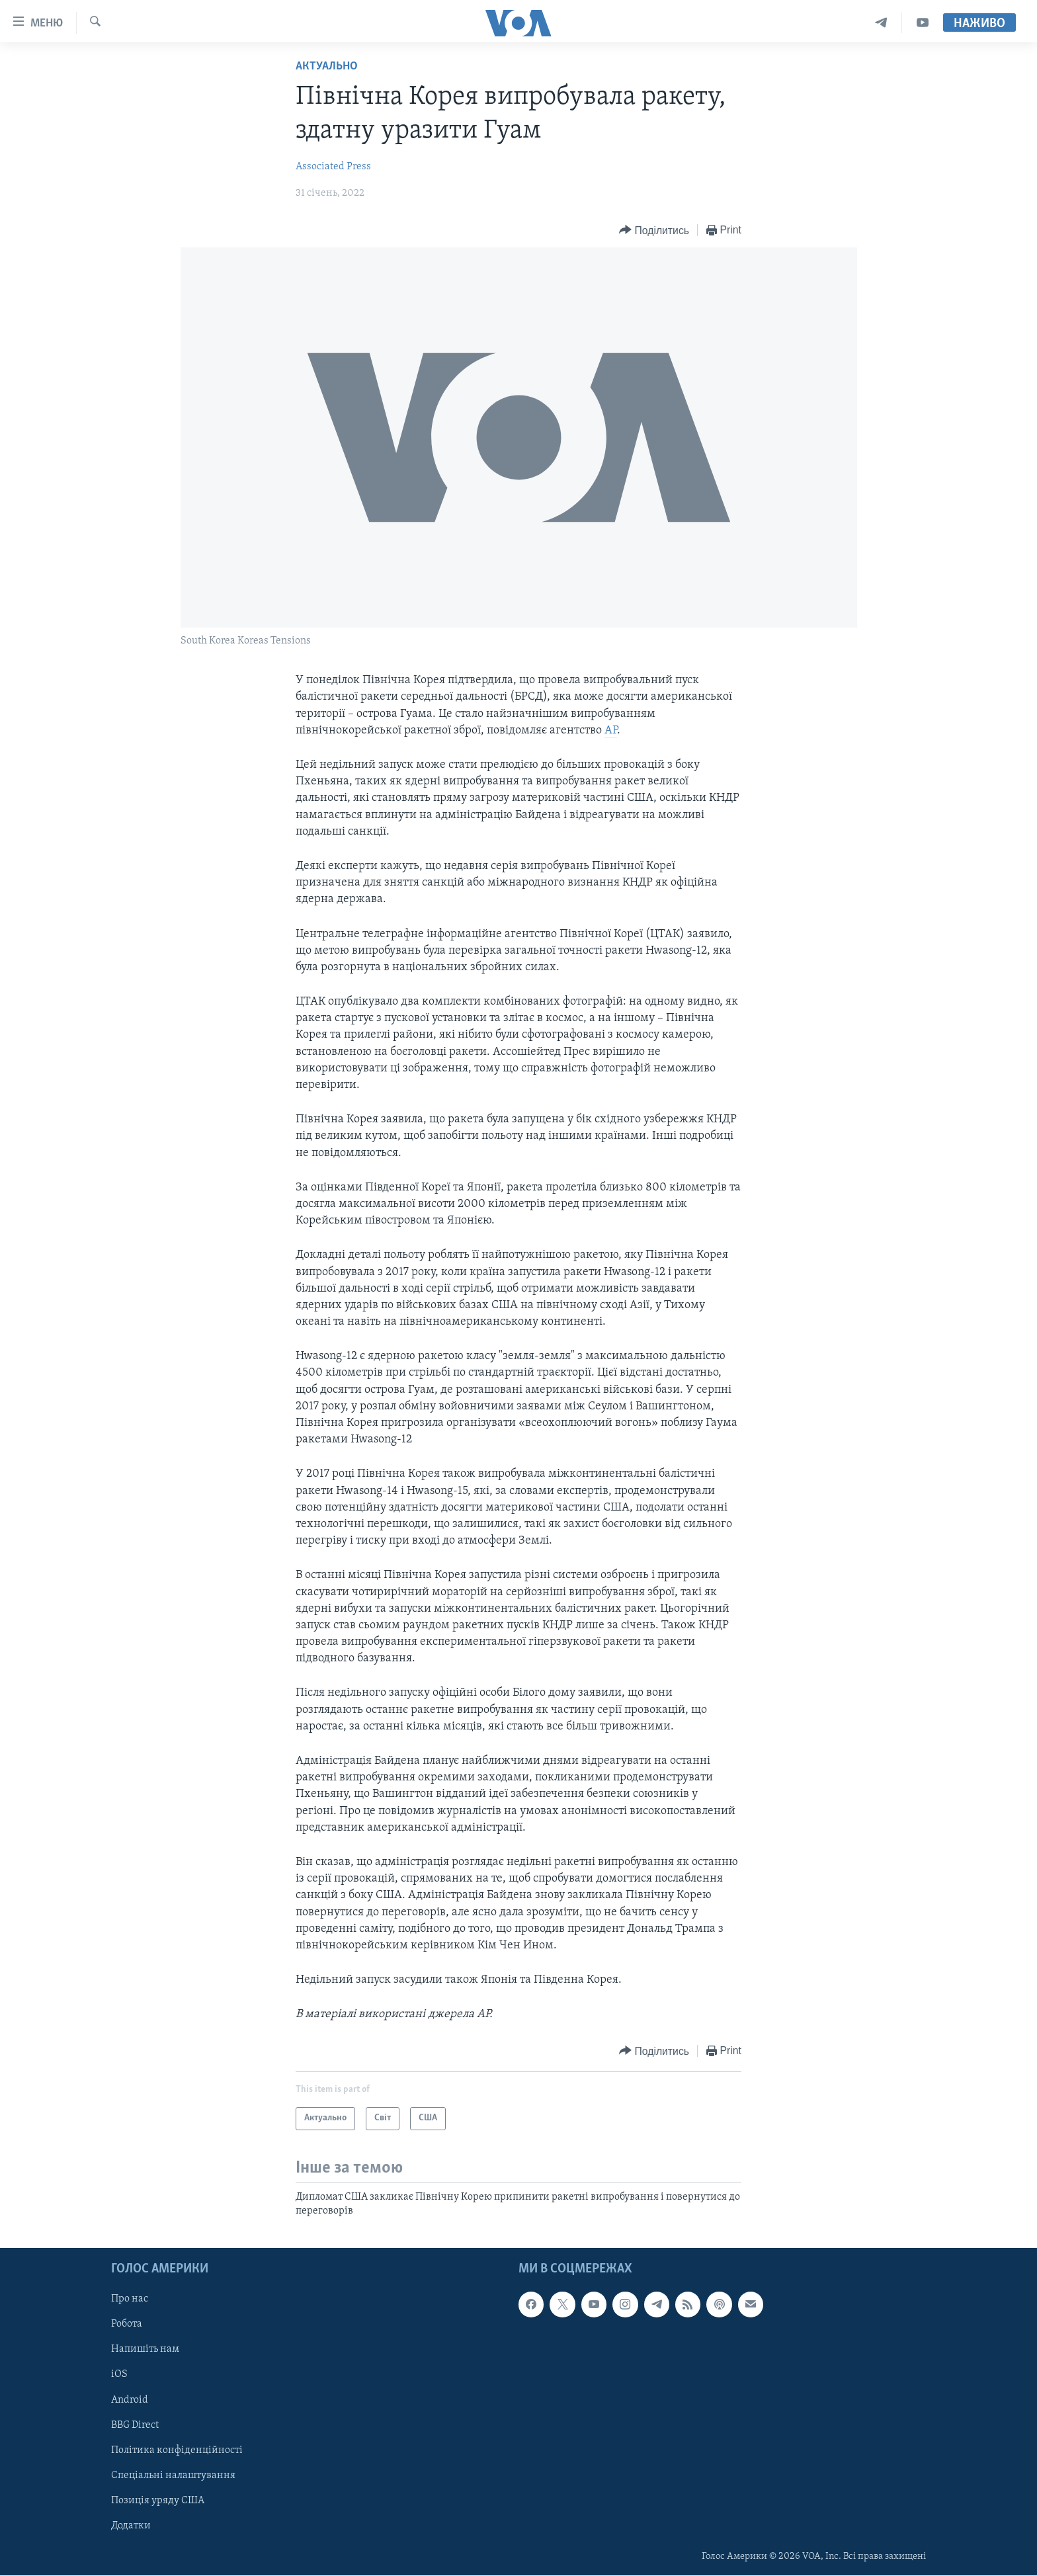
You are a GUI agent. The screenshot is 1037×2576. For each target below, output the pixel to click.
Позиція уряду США (157, 2500)
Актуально (327, 66)
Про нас (129, 2299)
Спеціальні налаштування (173, 2475)
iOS (119, 2375)
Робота (126, 2324)
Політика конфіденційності (177, 2450)
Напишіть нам (145, 2350)
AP (610, 730)
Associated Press (333, 166)
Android (129, 2400)
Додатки (131, 2525)
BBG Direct (135, 2425)
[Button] (654, 230)
